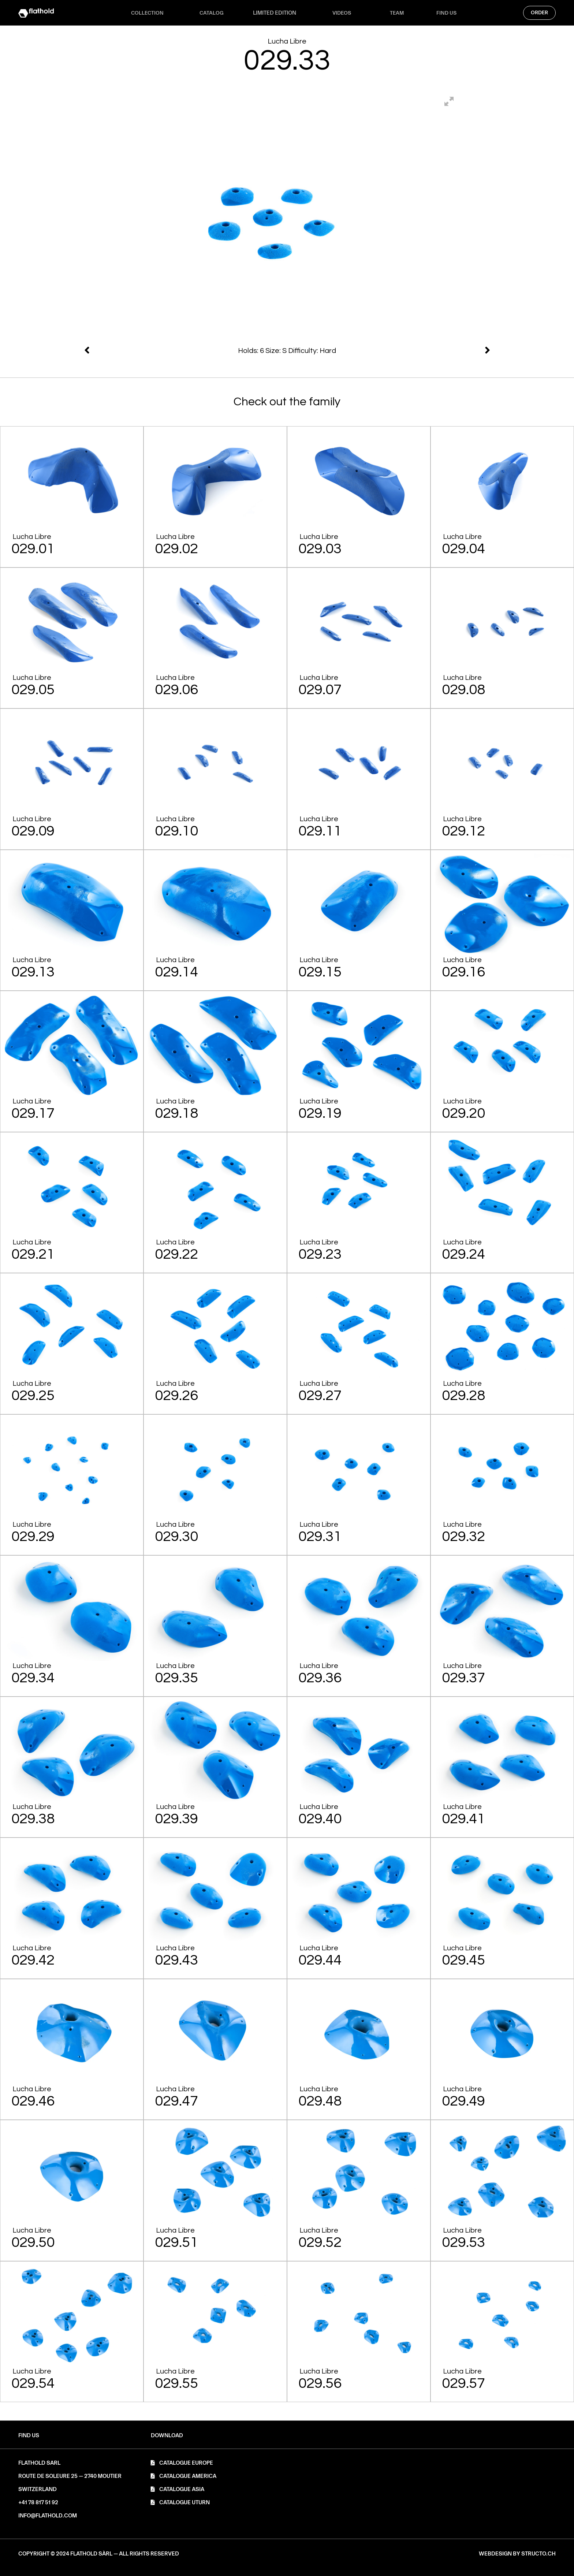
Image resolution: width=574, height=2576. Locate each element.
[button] (167, 2435)
